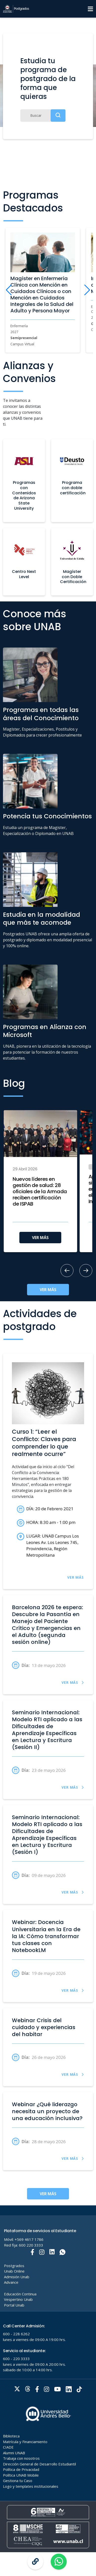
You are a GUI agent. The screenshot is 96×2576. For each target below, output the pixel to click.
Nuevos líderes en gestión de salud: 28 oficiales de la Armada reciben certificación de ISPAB (40, 1191)
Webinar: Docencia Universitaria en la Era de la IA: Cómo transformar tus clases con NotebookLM (46, 1936)
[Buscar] (42, 115)
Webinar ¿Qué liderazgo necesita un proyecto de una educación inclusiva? (47, 2111)
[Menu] (90, 9)
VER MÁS (40, 1237)
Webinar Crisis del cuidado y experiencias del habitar (43, 2027)
